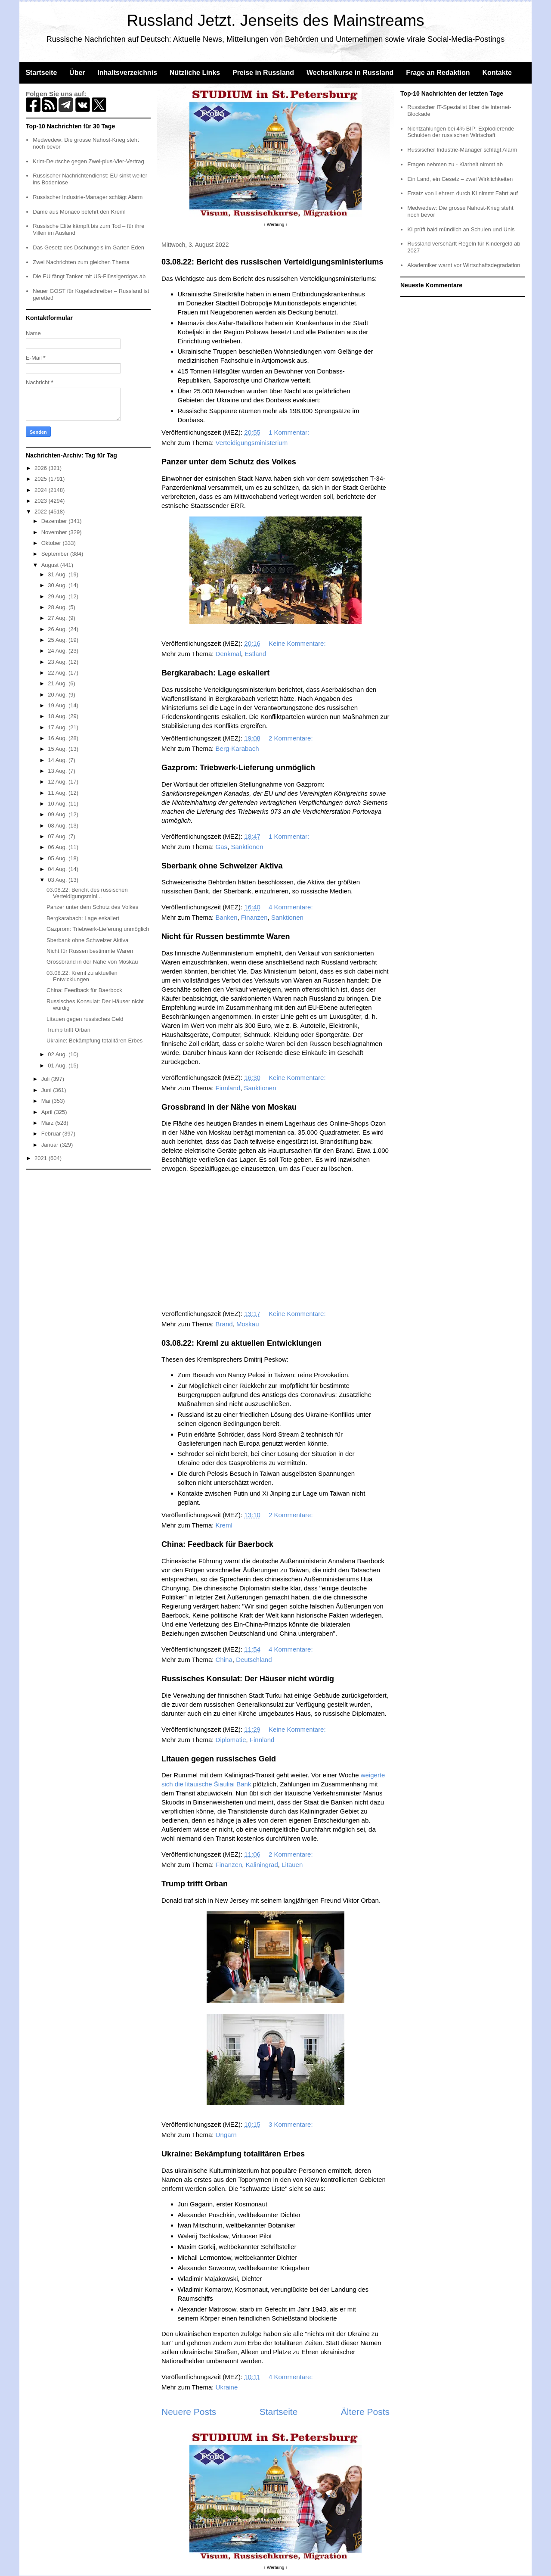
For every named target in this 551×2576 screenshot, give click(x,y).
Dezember (55, 521)
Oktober (52, 543)
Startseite (41, 72)
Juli (46, 1079)
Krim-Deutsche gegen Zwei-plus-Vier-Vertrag (88, 161)
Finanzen (254, 917)
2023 (41, 501)
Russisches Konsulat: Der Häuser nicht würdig (247, 1678)
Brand (224, 1324)
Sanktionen (247, 846)
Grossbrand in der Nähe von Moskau (229, 1107)
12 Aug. (58, 781)
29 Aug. (58, 596)
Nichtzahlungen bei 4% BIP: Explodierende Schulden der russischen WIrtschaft (460, 132)
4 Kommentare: (292, 907)
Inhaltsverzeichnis (127, 72)
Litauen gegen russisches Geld (218, 1759)
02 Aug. (58, 1054)
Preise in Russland (263, 72)
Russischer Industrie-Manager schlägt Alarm (87, 197)
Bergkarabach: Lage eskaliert (215, 673)
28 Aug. (58, 607)
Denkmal (228, 653)
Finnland (228, 1088)
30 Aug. (58, 585)
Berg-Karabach (237, 748)
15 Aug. (58, 749)
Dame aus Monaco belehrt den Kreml (79, 211)
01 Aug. (58, 1065)
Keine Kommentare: (298, 643)
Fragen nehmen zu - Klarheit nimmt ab (455, 164)
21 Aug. (58, 683)
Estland (255, 653)
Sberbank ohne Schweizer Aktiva (221, 866)
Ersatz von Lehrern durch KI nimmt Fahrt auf (462, 193)
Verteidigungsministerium (252, 442)
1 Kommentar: (290, 432)
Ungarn (226, 2134)
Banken (227, 917)
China (224, 1659)
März (48, 1123)
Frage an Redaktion (438, 72)
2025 (41, 479)
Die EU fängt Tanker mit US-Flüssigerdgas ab (89, 276)
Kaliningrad (262, 1864)
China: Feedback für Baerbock (217, 1544)
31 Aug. (58, 574)
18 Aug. (58, 716)
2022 (41, 511)
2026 (41, 468)
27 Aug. (58, 618)
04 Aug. (58, 869)
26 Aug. (58, 629)
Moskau (247, 1324)
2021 (41, 1158)
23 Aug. (58, 662)
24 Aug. (58, 650)
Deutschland (254, 1659)
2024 (41, 490)
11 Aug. (58, 793)
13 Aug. (58, 771)
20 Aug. (58, 694)
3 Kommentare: (292, 2124)
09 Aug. (58, 814)
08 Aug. (58, 825)
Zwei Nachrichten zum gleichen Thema (81, 262)
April (47, 1112)
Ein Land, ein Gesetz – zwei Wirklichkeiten (460, 179)
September (55, 554)
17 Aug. (58, 727)
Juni (47, 1090)
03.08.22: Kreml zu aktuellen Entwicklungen (241, 1343)
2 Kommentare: (292, 738)
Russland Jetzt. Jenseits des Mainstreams (275, 20)
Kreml (224, 1525)
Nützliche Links (195, 72)
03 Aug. (58, 880)
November (55, 532)
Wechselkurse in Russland (349, 72)
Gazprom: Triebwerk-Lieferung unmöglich (238, 767)
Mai (46, 1101)
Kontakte (496, 72)
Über (77, 72)
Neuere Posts (188, 2412)
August (50, 565)
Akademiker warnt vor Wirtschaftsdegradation (463, 265)
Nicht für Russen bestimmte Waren (225, 936)
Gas (222, 846)
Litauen (292, 1864)
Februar (51, 1133)
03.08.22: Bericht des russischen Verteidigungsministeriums (272, 262)
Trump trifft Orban (194, 1883)
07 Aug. (58, 836)
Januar (50, 1145)
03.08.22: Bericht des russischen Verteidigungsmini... (87, 893)
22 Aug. (58, 672)
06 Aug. (58, 847)
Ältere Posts (365, 2412)
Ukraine (227, 2387)
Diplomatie (231, 1739)
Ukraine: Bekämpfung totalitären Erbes (233, 2154)
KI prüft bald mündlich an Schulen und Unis (460, 229)
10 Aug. (58, 803)
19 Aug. (58, 705)
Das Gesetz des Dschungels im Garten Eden (88, 247)
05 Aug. (58, 858)
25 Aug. (58, 640)
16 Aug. (58, 738)
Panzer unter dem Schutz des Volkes (228, 461)
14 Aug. (58, 760)
